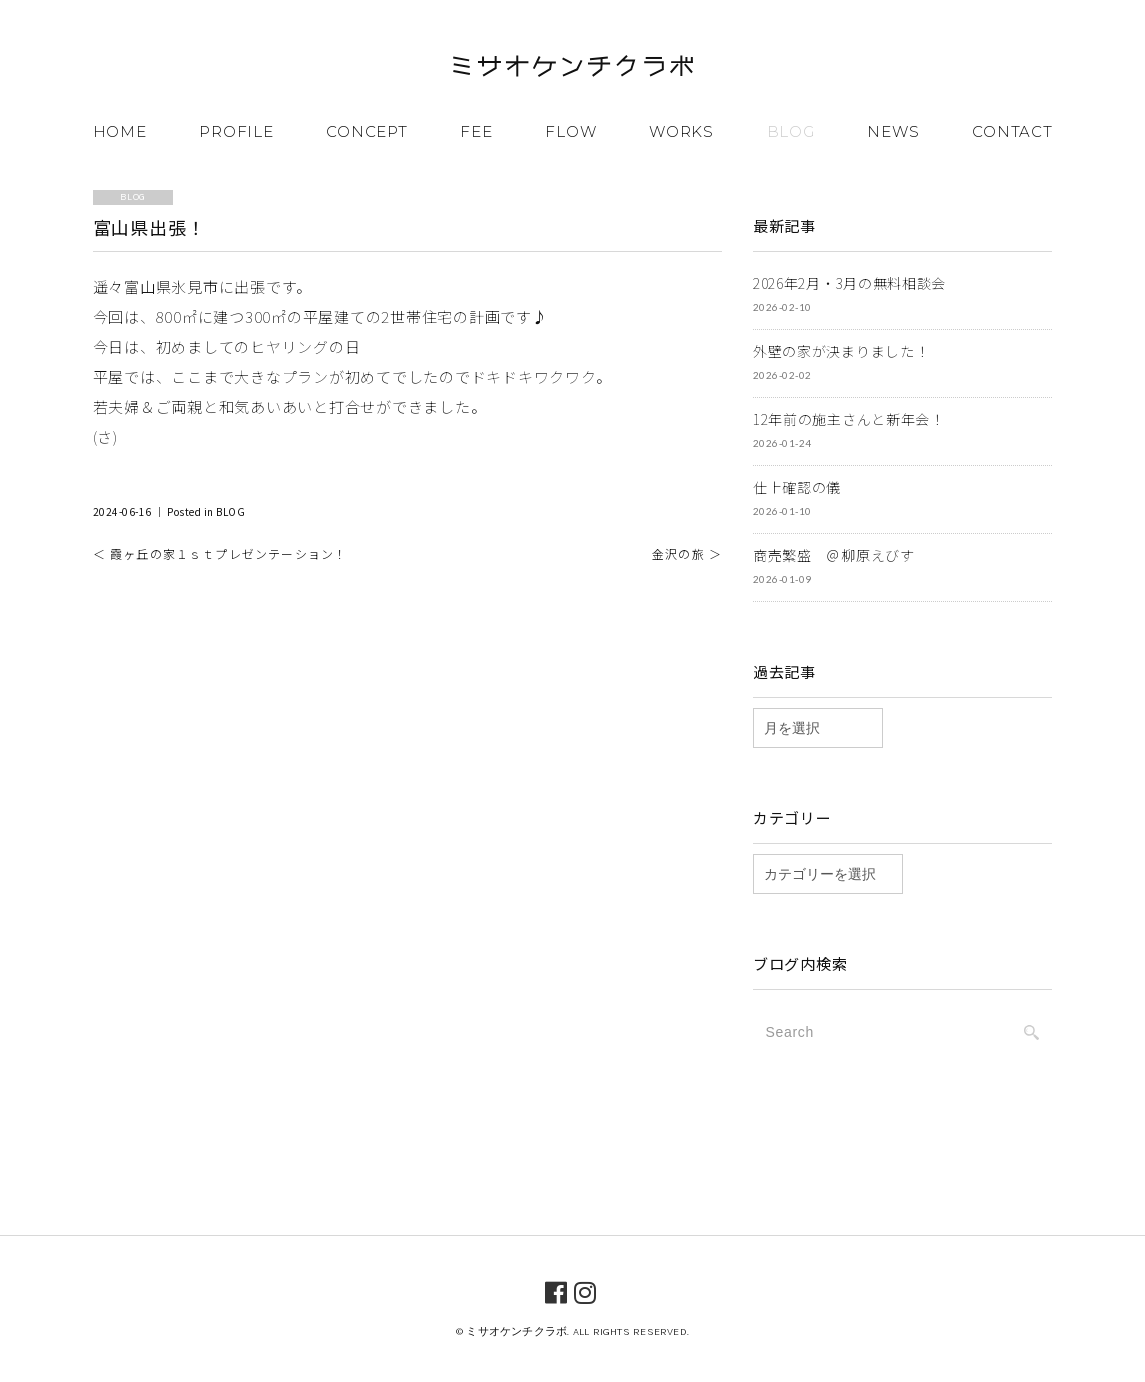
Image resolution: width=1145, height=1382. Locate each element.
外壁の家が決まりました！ (841, 350)
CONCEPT (366, 130)
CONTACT (1012, 130)
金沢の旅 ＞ (687, 552)
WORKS (681, 130)
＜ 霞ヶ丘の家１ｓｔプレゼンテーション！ (220, 552)
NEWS (893, 130)
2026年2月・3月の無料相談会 (849, 282)
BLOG (791, 130)
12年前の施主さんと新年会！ (849, 418)
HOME (120, 130)
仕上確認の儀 (797, 486)
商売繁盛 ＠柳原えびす (834, 554)
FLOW (570, 130)
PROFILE (236, 130)
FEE (476, 130)
